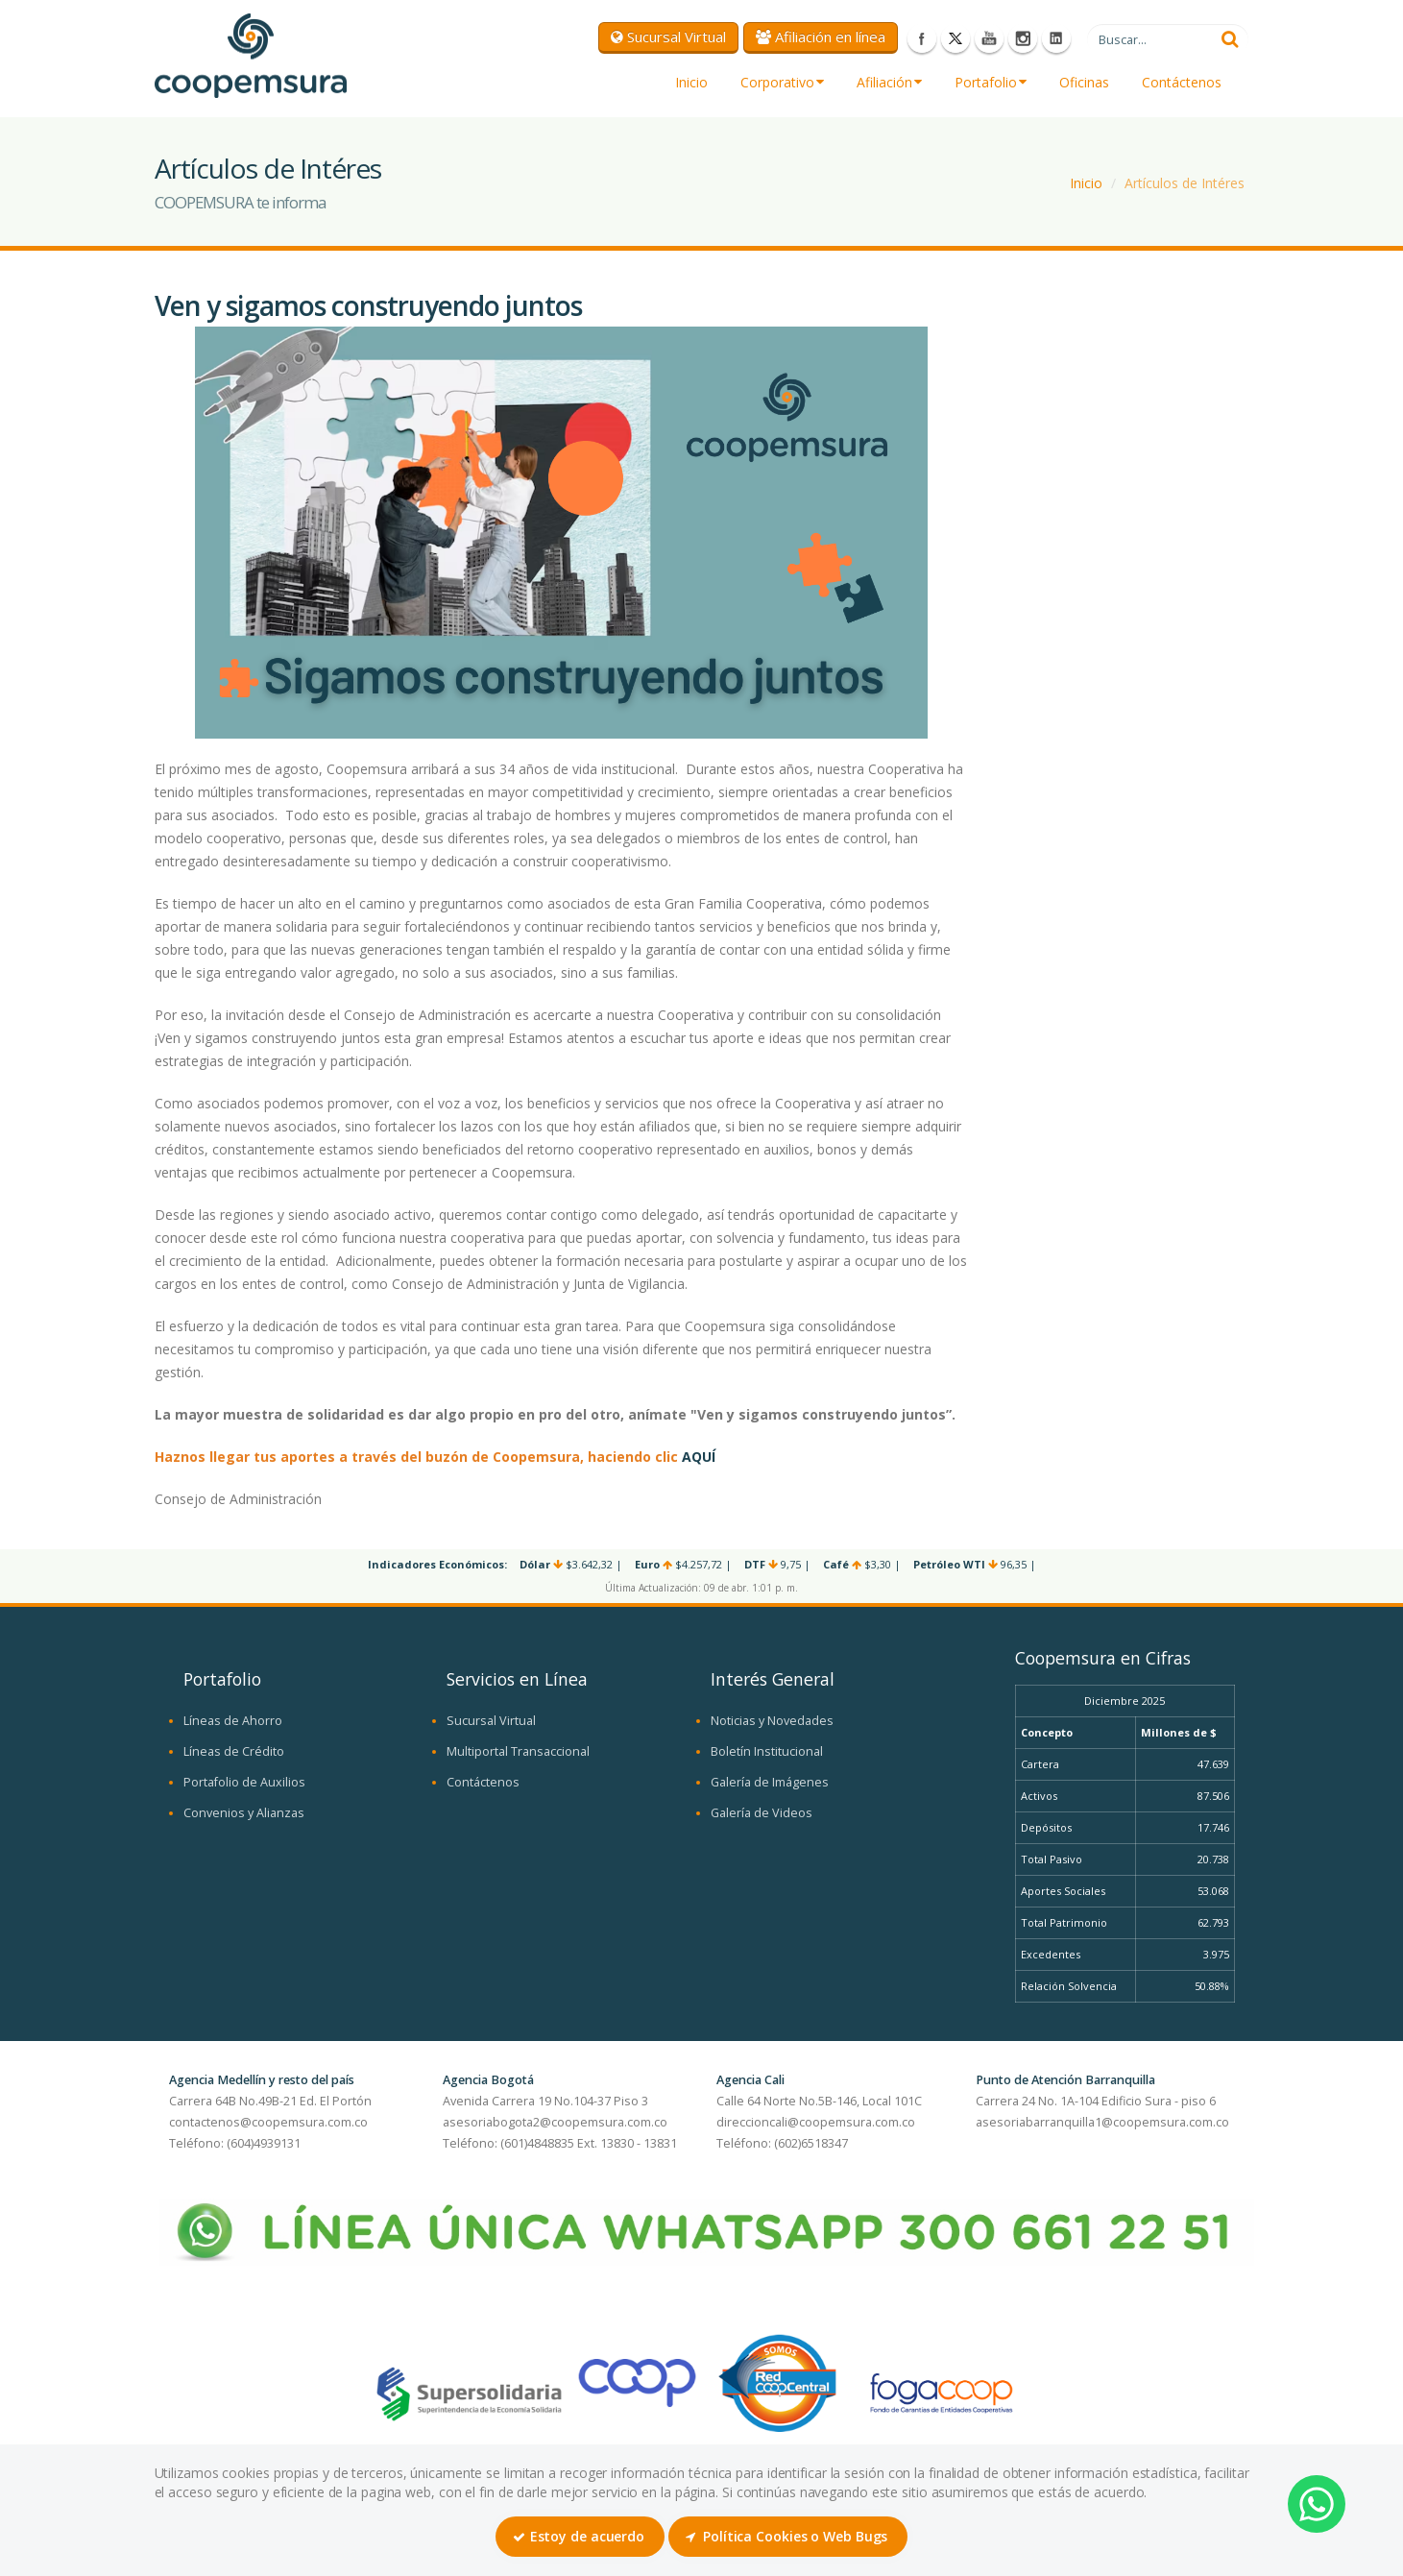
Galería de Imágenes (770, 1782)
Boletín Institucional (767, 1751)
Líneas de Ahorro (232, 1721)
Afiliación (889, 82)
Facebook (921, 38)
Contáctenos (1182, 82)
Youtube (989, 38)
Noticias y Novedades (772, 1721)
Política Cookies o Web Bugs (786, 2536)
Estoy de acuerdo (578, 2536)
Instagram (1022, 38)
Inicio (691, 82)
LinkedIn (1056, 38)
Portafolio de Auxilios (244, 1782)
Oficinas (1084, 82)
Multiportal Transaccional (518, 1751)
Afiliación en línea (820, 36)
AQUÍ (698, 1456)
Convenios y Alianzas (243, 1813)
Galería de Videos (761, 1813)
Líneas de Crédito (233, 1751)
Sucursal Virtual (668, 36)
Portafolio (991, 82)
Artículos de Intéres (1185, 183)
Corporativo (782, 82)
